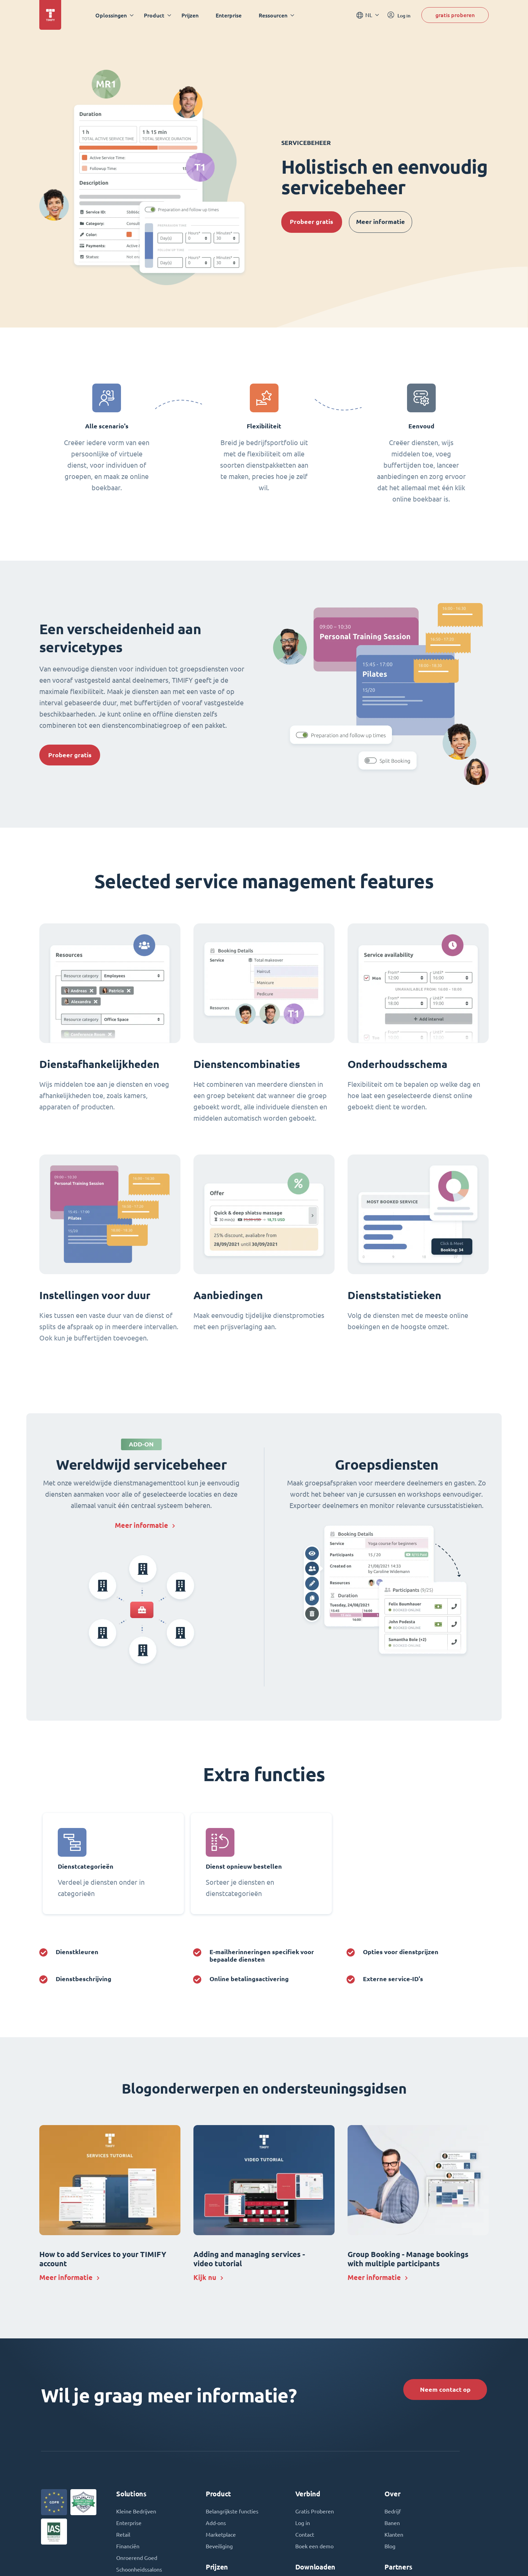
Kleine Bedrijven (136, 2511)
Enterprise (229, 15)
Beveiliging (219, 2546)
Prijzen (190, 15)
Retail (123, 2535)
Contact (304, 2535)
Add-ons (216, 2523)
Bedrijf (392, 2511)
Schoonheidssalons (139, 2569)
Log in (302, 2523)
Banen (392, 2523)
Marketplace (221, 2535)
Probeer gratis (311, 221)
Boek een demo (314, 2546)
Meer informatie (380, 221)
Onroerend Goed (136, 2558)
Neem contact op (445, 2389)
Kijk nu (204, 2277)
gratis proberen (455, 15)
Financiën (127, 2546)
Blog (389, 2546)
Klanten (393, 2535)
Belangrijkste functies (232, 2511)
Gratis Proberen (314, 2511)
